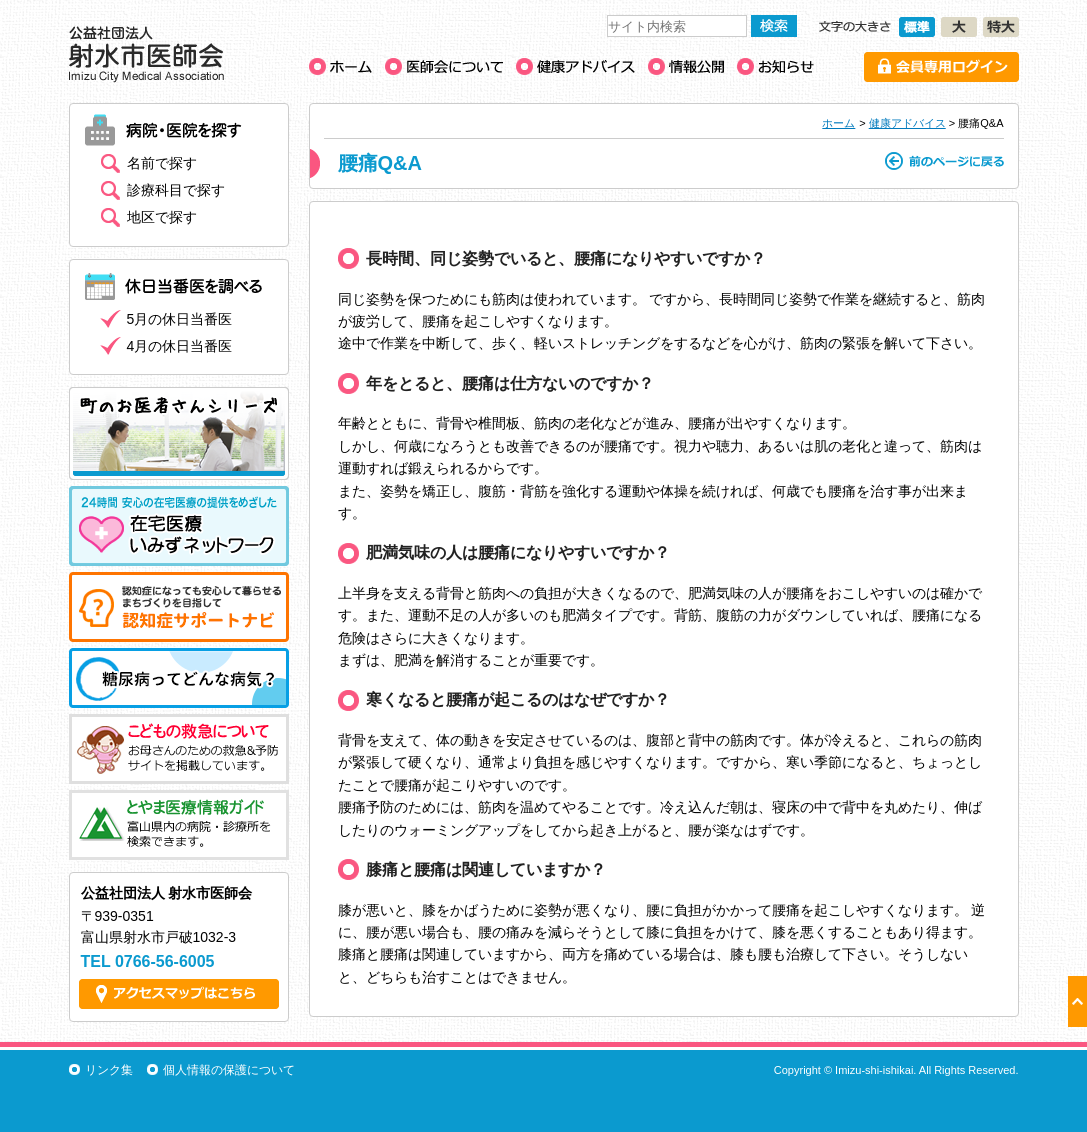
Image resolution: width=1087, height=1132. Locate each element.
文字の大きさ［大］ (959, 27)
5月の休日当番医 (180, 319)
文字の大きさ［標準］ (917, 27)
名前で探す (162, 163)
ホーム (838, 123)
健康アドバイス (907, 123)
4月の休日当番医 (180, 346)
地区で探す (162, 217)
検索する (774, 26)
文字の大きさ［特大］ (1001, 27)
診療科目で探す (176, 190)
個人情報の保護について (229, 1070)
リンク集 (109, 1070)
